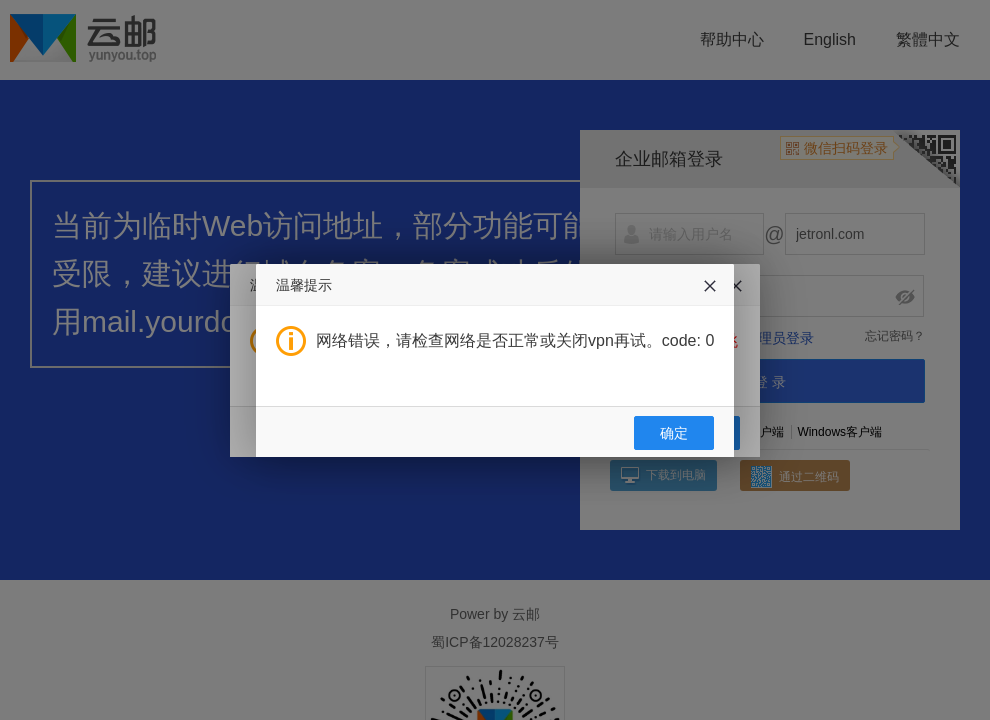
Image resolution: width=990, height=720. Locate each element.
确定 (674, 433)
